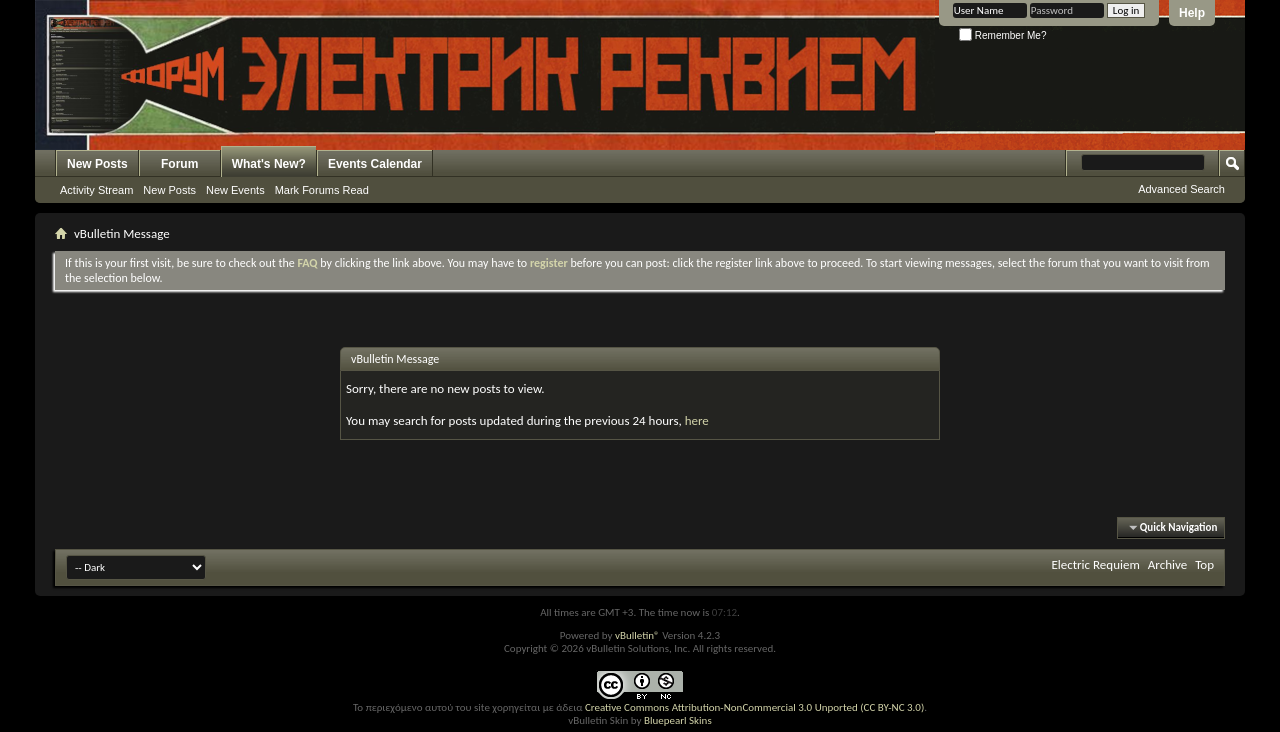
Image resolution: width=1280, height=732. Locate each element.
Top (1204, 564)
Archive (1167, 564)
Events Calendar (375, 164)
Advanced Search (1181, 189)
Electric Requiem (1095, 564)
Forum (179, 164)
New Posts (97, 164)
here (697, 420)
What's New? (269, 164)
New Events (235, 190)
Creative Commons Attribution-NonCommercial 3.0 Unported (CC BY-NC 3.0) (754, 707)
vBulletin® (637, 635)
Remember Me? (1002, 35)
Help (1192, 13)
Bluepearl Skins (678, 720)
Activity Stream (96, 190)
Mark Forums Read (322, 190)
